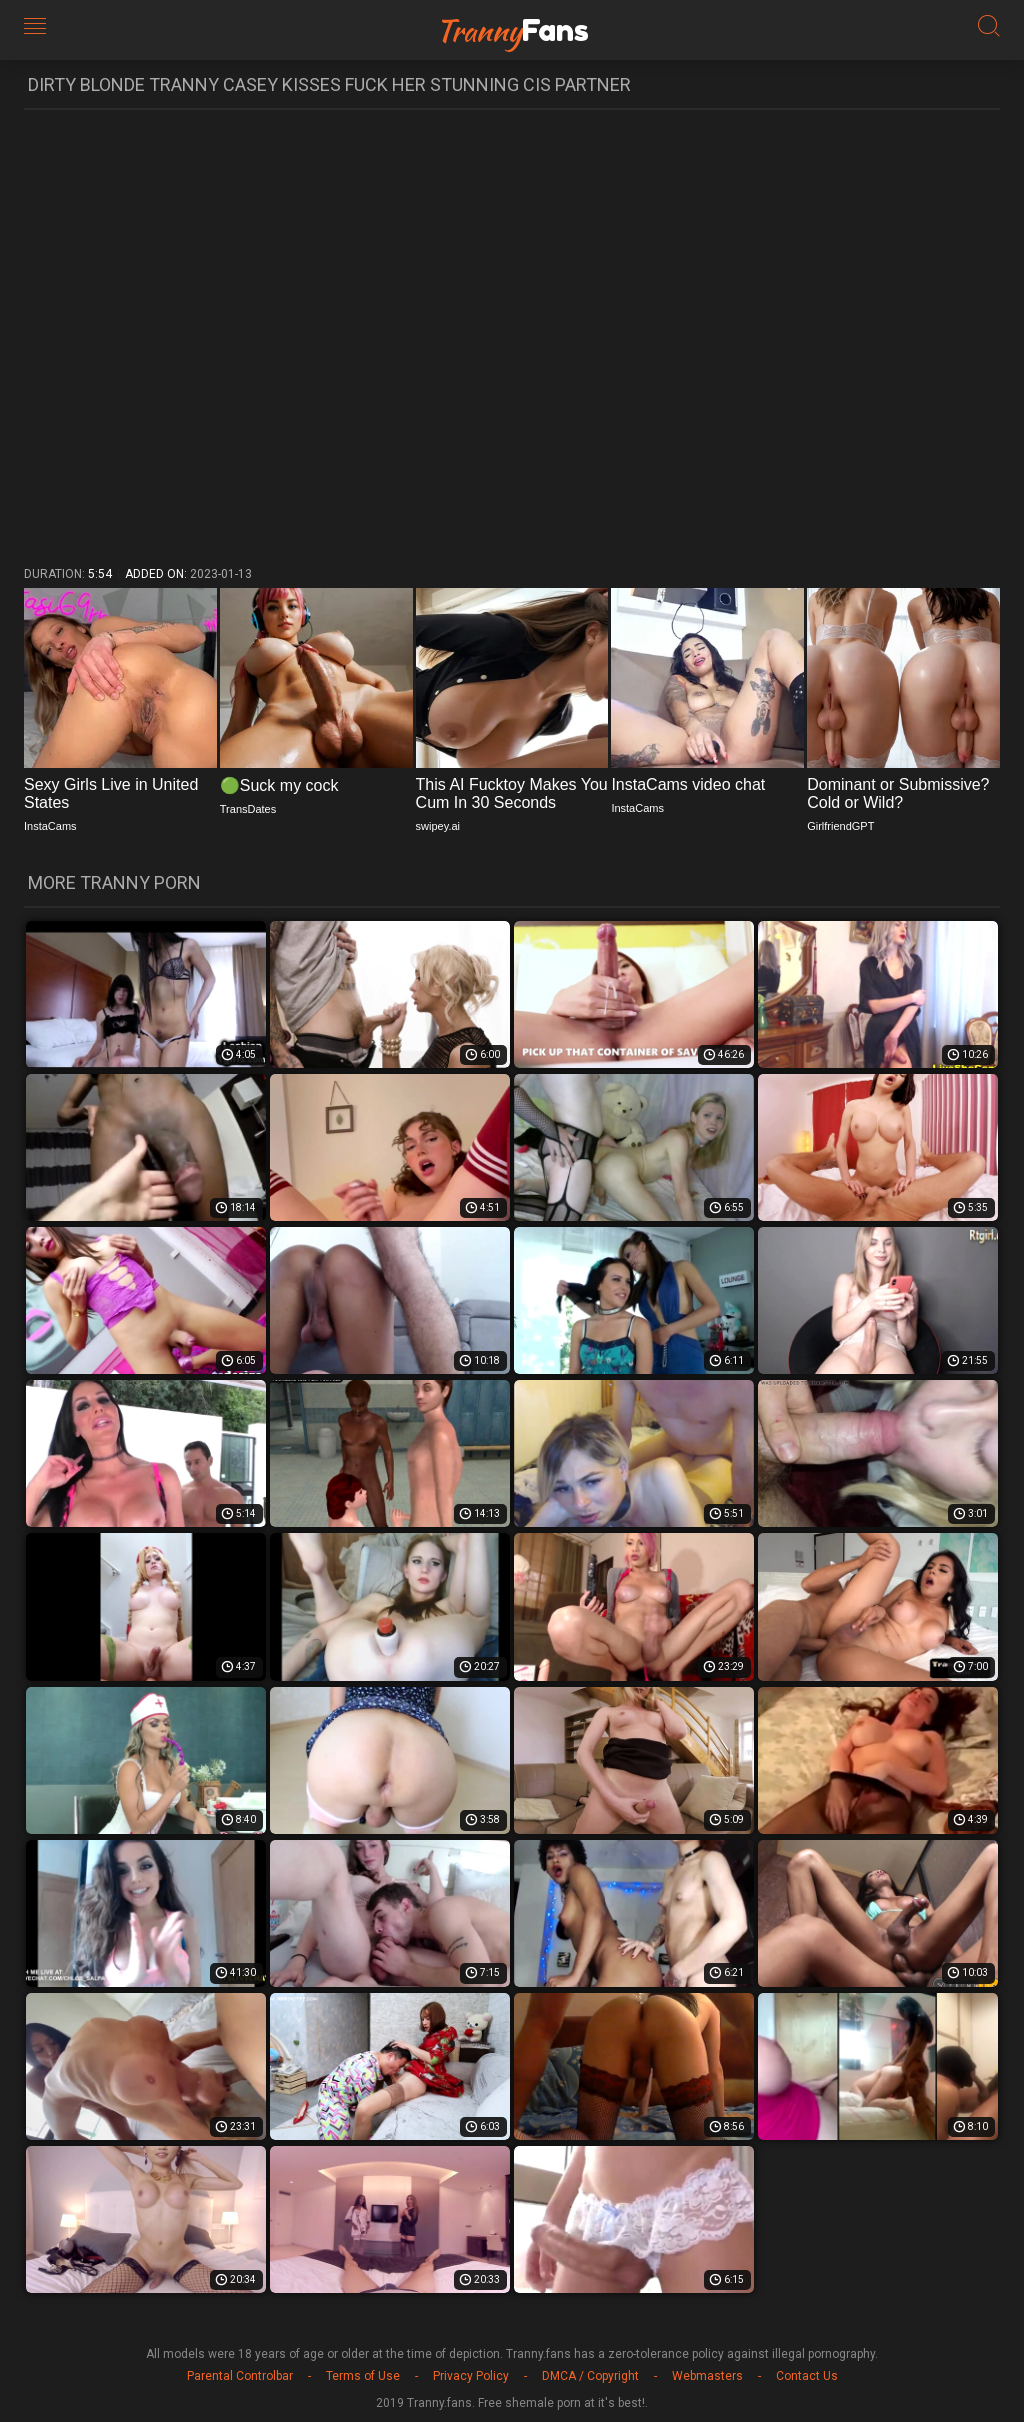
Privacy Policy (471, 2376)
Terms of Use (363, 2376)
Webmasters (707, 2376)
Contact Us (807, 2376)
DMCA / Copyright (590, 2376)
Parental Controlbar (240, 2376)
